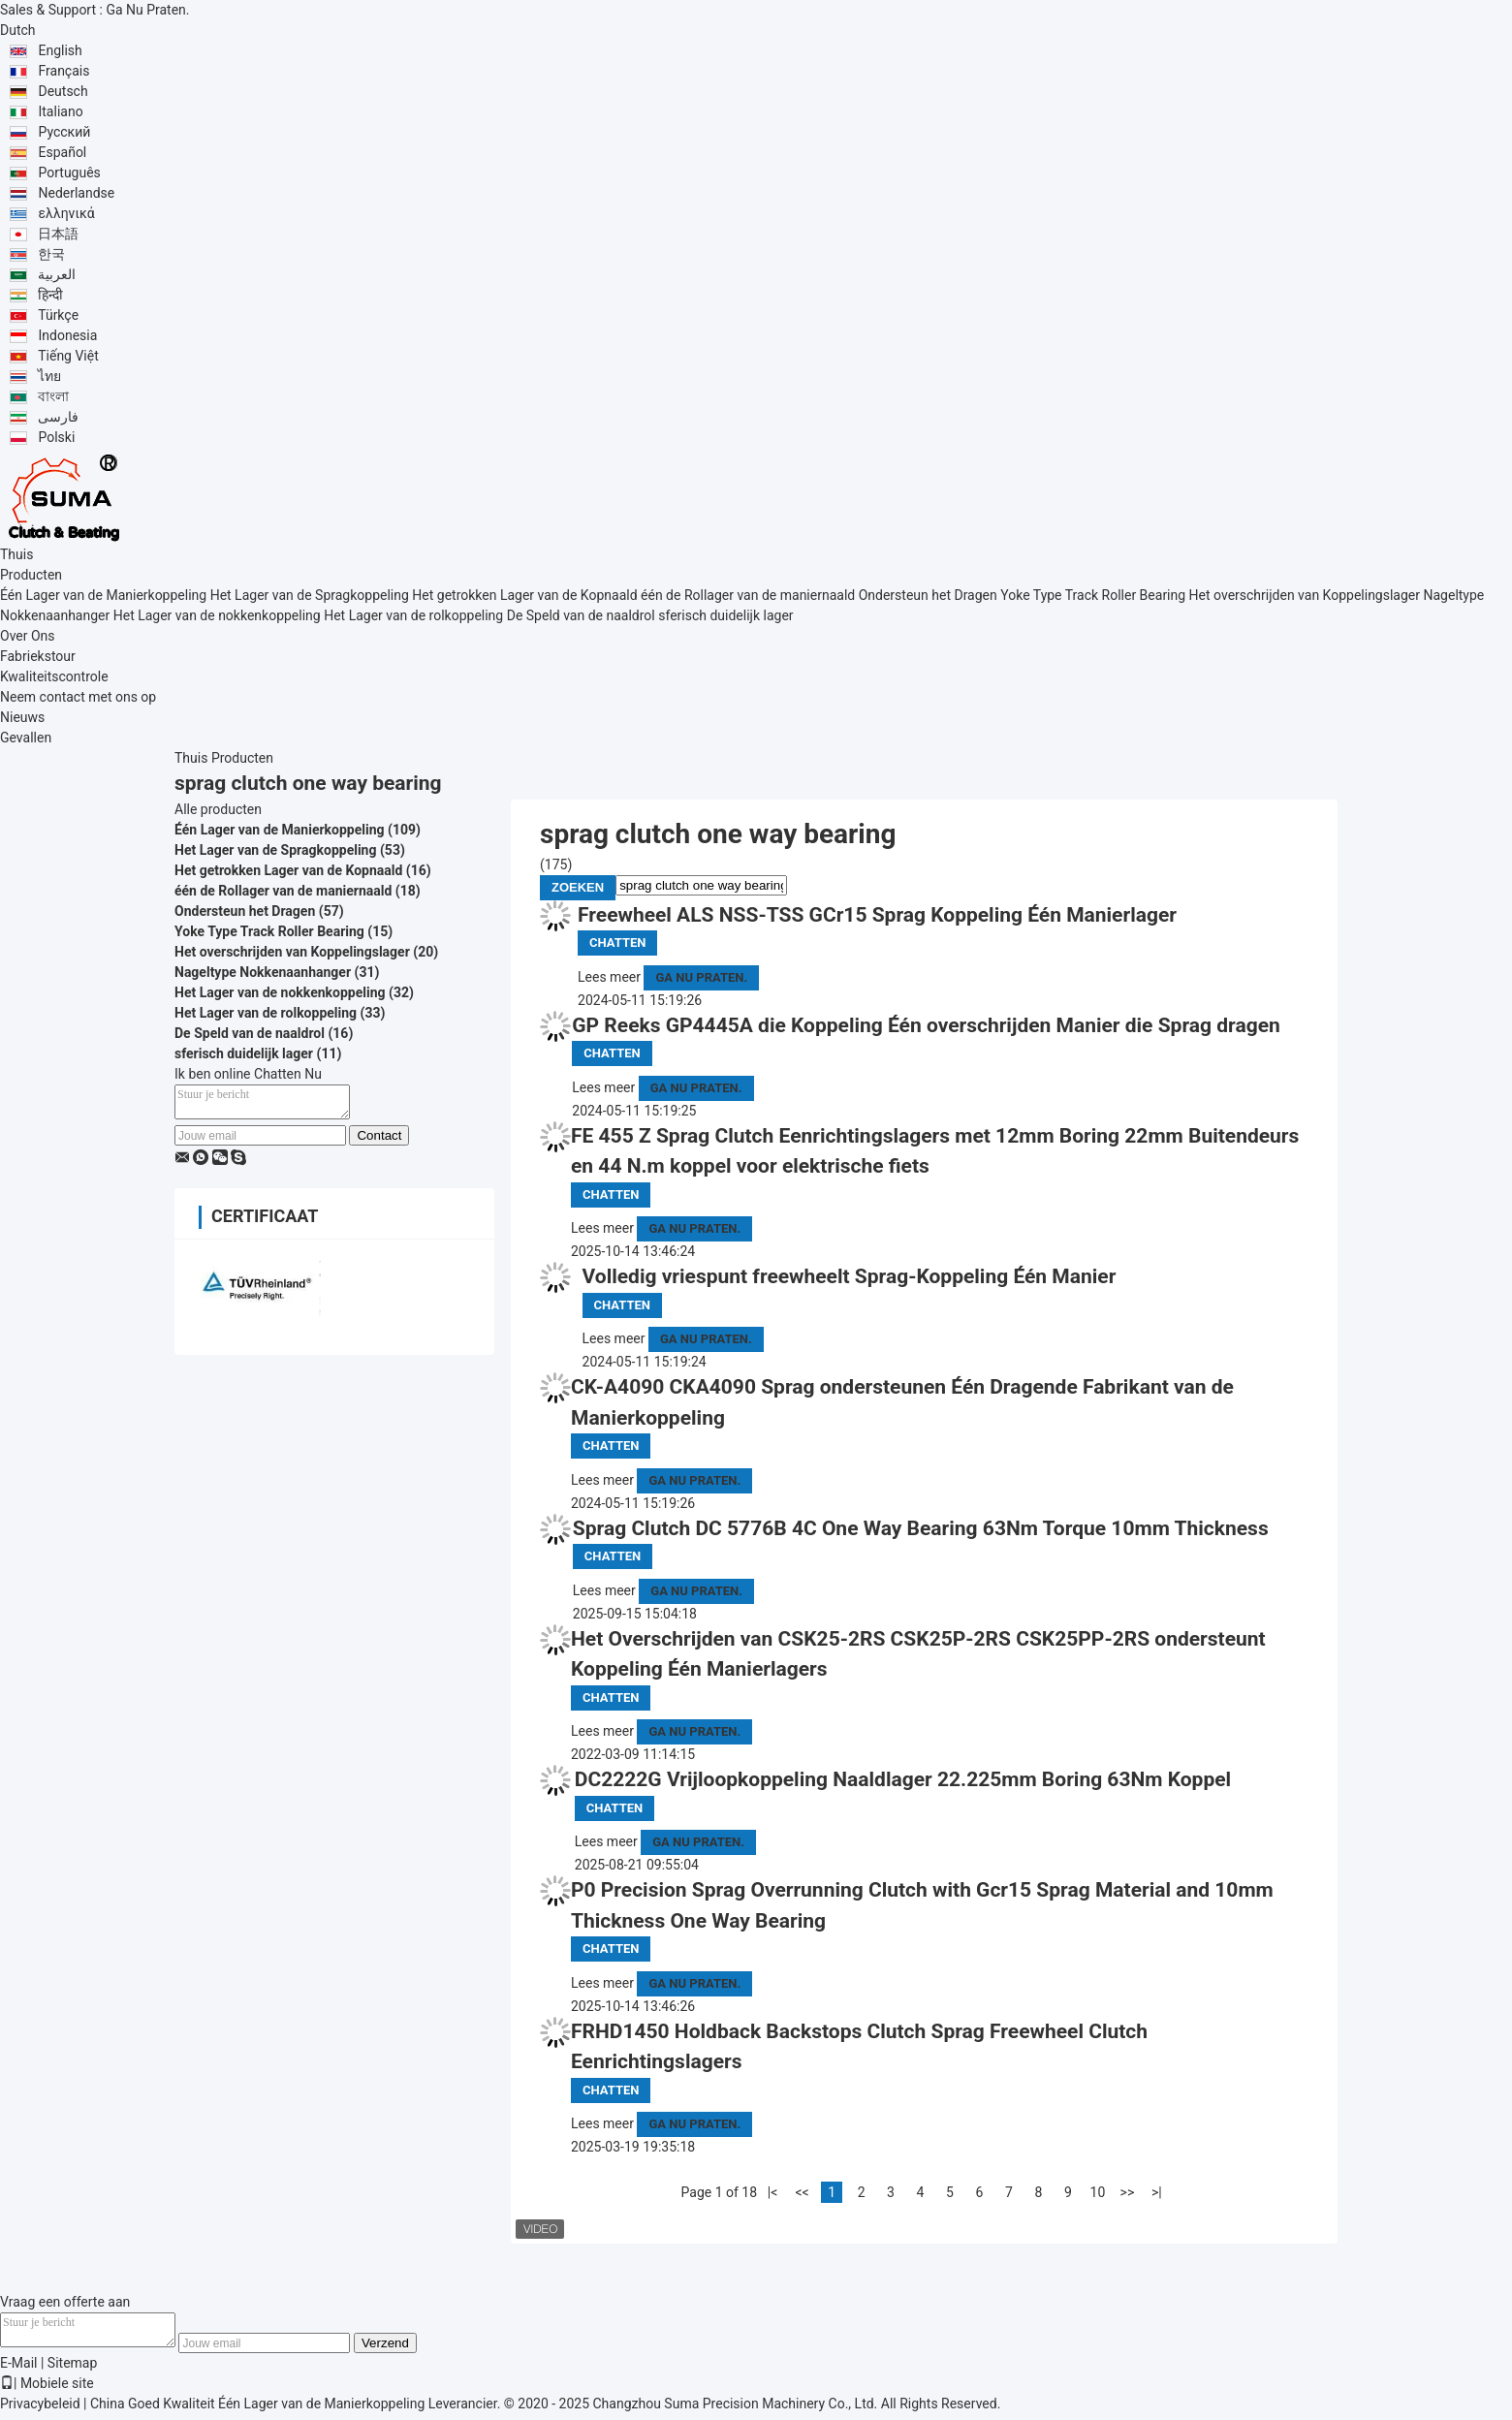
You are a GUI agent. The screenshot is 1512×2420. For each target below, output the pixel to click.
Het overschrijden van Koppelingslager (1304, 595)
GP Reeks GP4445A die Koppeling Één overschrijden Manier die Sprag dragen (925, 1025)
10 (1098, 2192)
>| (1156, 2192)
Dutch (18, 30)
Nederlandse (76, 193)
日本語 (58, 233)
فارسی (58, 416)
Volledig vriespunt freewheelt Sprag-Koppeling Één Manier (850, 1276)
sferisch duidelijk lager (725, 615)
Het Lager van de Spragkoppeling (309, 595)
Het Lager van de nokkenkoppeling (217, 615)
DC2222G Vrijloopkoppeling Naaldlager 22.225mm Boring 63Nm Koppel (903, 1779)
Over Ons (27, 636)
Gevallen (25, 737)
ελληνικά (66, 213)
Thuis (16, 554)
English (59, 50)
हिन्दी (50, 294)
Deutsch (62, 91)
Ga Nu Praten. (147, 9)
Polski (56, 437)
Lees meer (609, 977)
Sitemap (72, 2368)
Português (69, 172)
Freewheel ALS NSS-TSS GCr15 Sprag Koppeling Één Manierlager (877, 915)
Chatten (617, 942)
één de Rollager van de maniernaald (748, 595)
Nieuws (22, 717)
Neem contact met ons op (78, 697)
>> (1127, 2192)
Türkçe (58, 315)
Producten (31, 574)
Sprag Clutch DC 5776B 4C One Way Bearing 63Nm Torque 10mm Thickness (921, 1528)
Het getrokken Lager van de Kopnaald (524, 595)
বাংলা (53, 396)
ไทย (49, 376)
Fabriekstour (38, 656)
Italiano (60, 111)
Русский (64, 132)
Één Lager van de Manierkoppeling (103, 595)
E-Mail (18, 2368)
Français (63, 71)
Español (62, 152)
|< (773, 2192)
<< (801, 2192)
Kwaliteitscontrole (54, 676)
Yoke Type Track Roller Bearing (1092, 595)
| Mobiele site (47, 2389)
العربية (57, 274)
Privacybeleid (40, 2409)
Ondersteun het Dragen (928, 595)
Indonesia (67, 335)
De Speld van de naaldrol (581, 615)
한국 (51, 254)
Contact (379, 1141)
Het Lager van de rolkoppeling (413, 615)
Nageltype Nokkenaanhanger (262, 972)
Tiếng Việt (68, 355)
